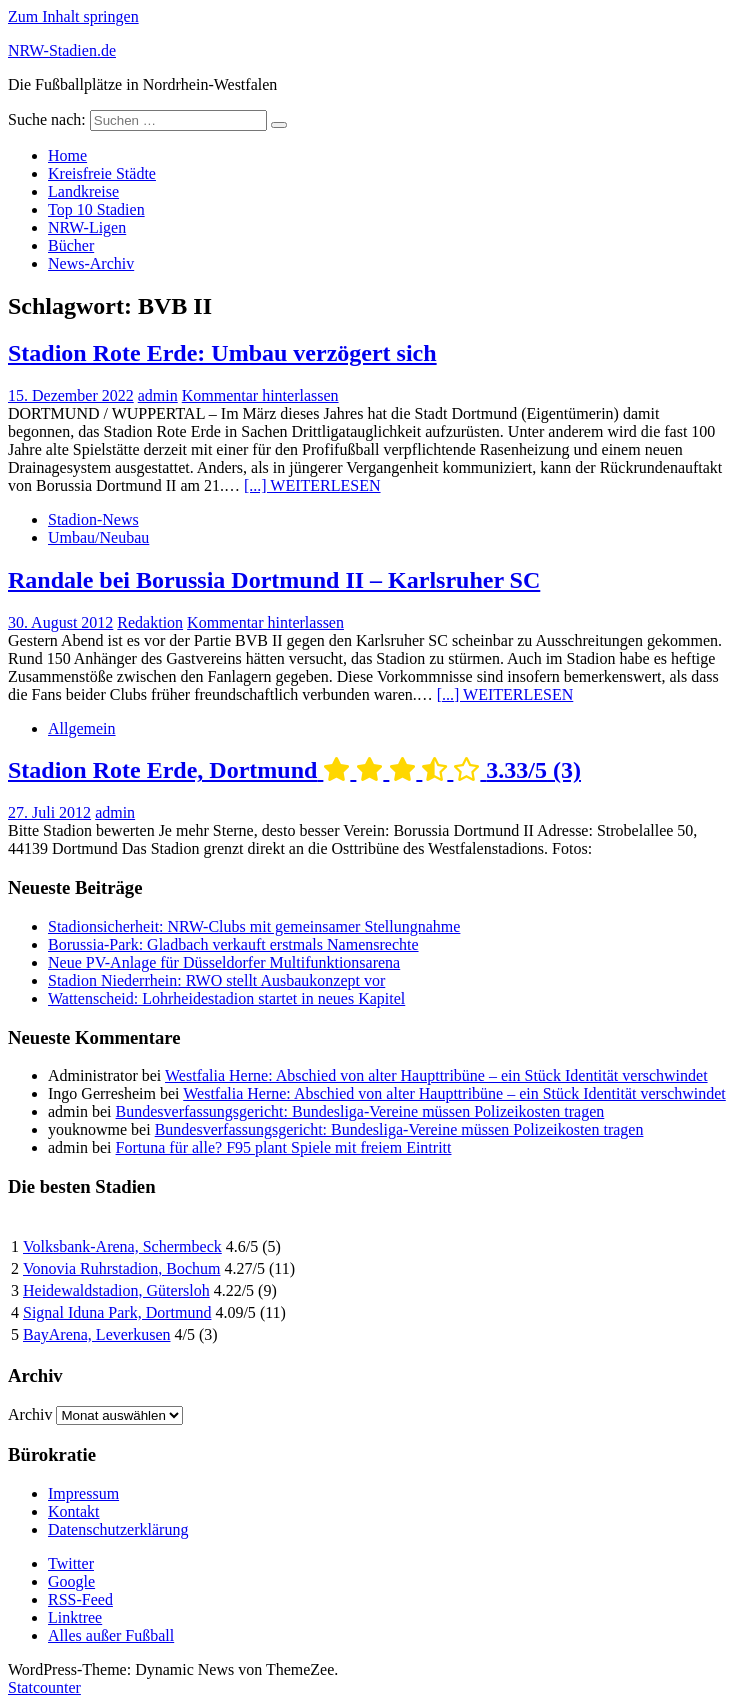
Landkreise (83, 191)
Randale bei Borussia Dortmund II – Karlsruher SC (274, 580)
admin (158, 395)
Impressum (83, 1493)
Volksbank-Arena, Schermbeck (122, 1246)
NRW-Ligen (87, 227)
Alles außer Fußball (111, 1635)
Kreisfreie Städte (102, 173)
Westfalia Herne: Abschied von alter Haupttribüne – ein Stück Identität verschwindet (436, 1075)
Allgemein (82, 728)
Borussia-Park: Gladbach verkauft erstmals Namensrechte (233, 944)
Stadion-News (93, 519)
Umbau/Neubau (98, 537)
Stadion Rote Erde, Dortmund (294, 770)
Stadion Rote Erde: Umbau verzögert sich (222, 353)
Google (71, 1581)
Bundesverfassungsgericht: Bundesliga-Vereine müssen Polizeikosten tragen (360, 1111)
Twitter (71, 1563)
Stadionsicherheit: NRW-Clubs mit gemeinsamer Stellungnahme (254, 926)
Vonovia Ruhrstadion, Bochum (121, 1268)
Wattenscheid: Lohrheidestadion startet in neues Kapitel (226, 998)
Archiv (30, 1414)
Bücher (71, 245)
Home (67, 155)
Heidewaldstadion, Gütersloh (116, 1290)
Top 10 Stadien (96, 209)
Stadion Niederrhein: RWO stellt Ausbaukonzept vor (216, 980)
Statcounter (44, 1687)
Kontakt (74, 1511)
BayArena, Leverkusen (97, 1334)
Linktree (75, 1617)
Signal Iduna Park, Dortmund (117, 1312)
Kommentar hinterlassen (260, 395)
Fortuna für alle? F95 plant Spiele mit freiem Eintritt (284, 1147)
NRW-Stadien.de (62, 50)
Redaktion (150, 622)
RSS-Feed (80, 1599)
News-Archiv (91, 263)
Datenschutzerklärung (118, 1529)
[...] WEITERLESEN (312, 485)
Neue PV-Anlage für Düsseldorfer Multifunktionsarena (224, 962)
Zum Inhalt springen (73, 16)
